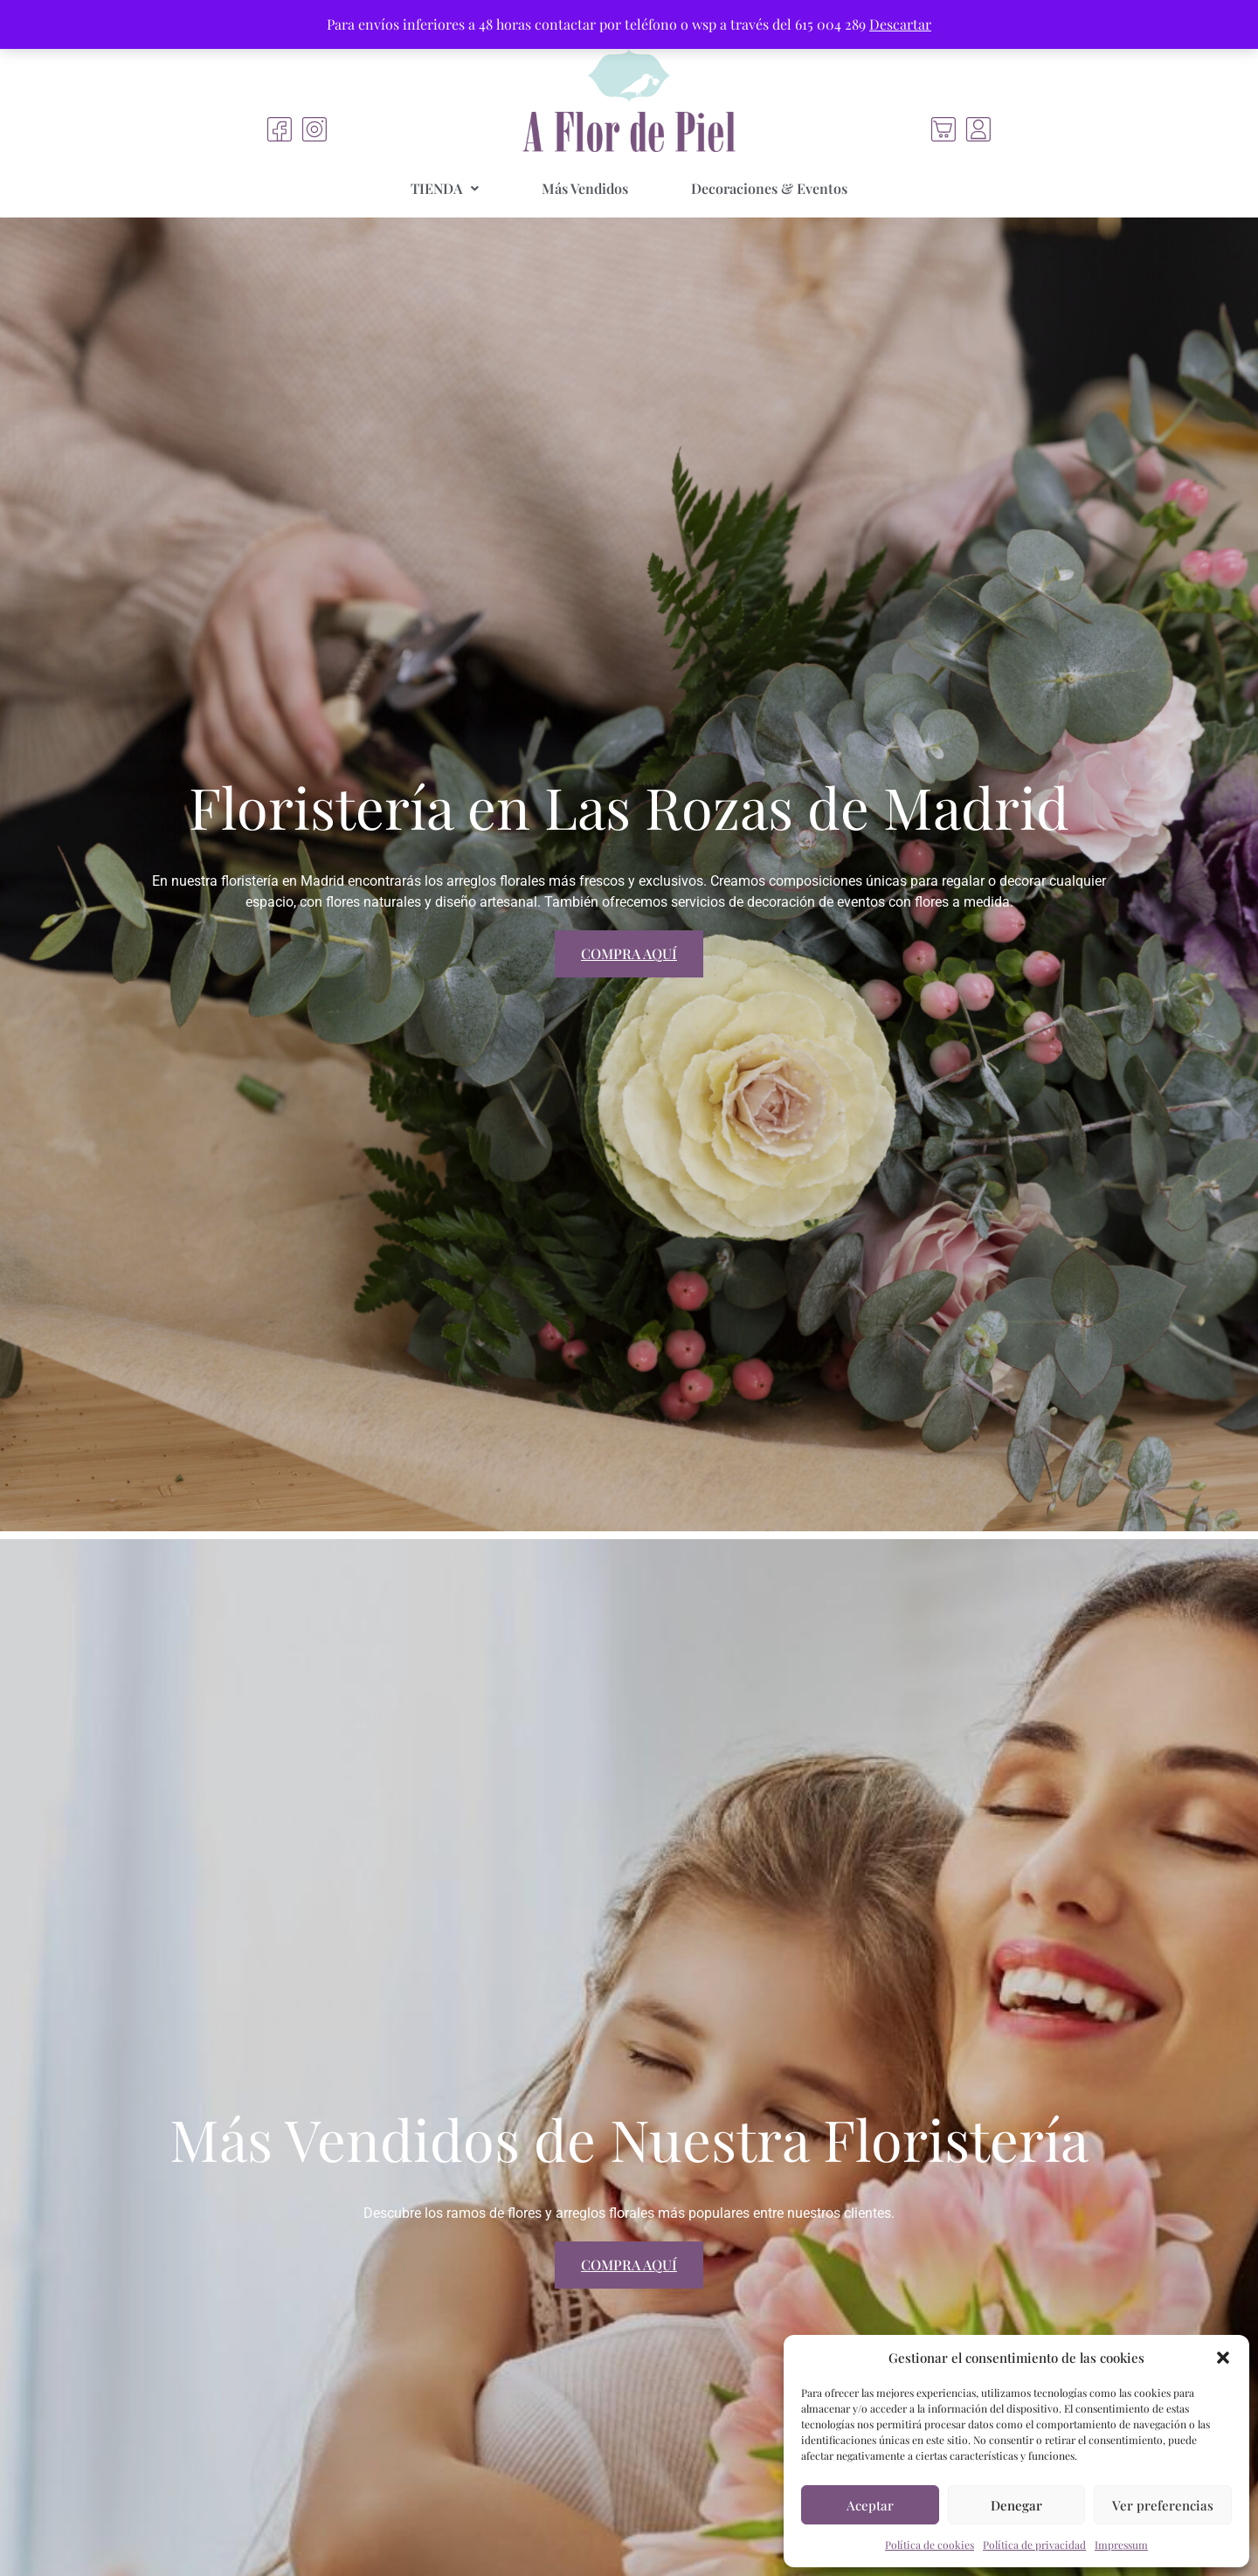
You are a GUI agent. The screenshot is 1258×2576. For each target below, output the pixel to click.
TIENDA (445, 188)
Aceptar (870, 2505)
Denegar (1016, 2505)
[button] (1223, 2357)
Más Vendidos (585, 188)
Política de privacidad (1034, 2545)
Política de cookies (929, 2545)
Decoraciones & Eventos (769, 188)
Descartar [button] (900, 24)
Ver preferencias (1162, 2505)
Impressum (1121, 2545)
